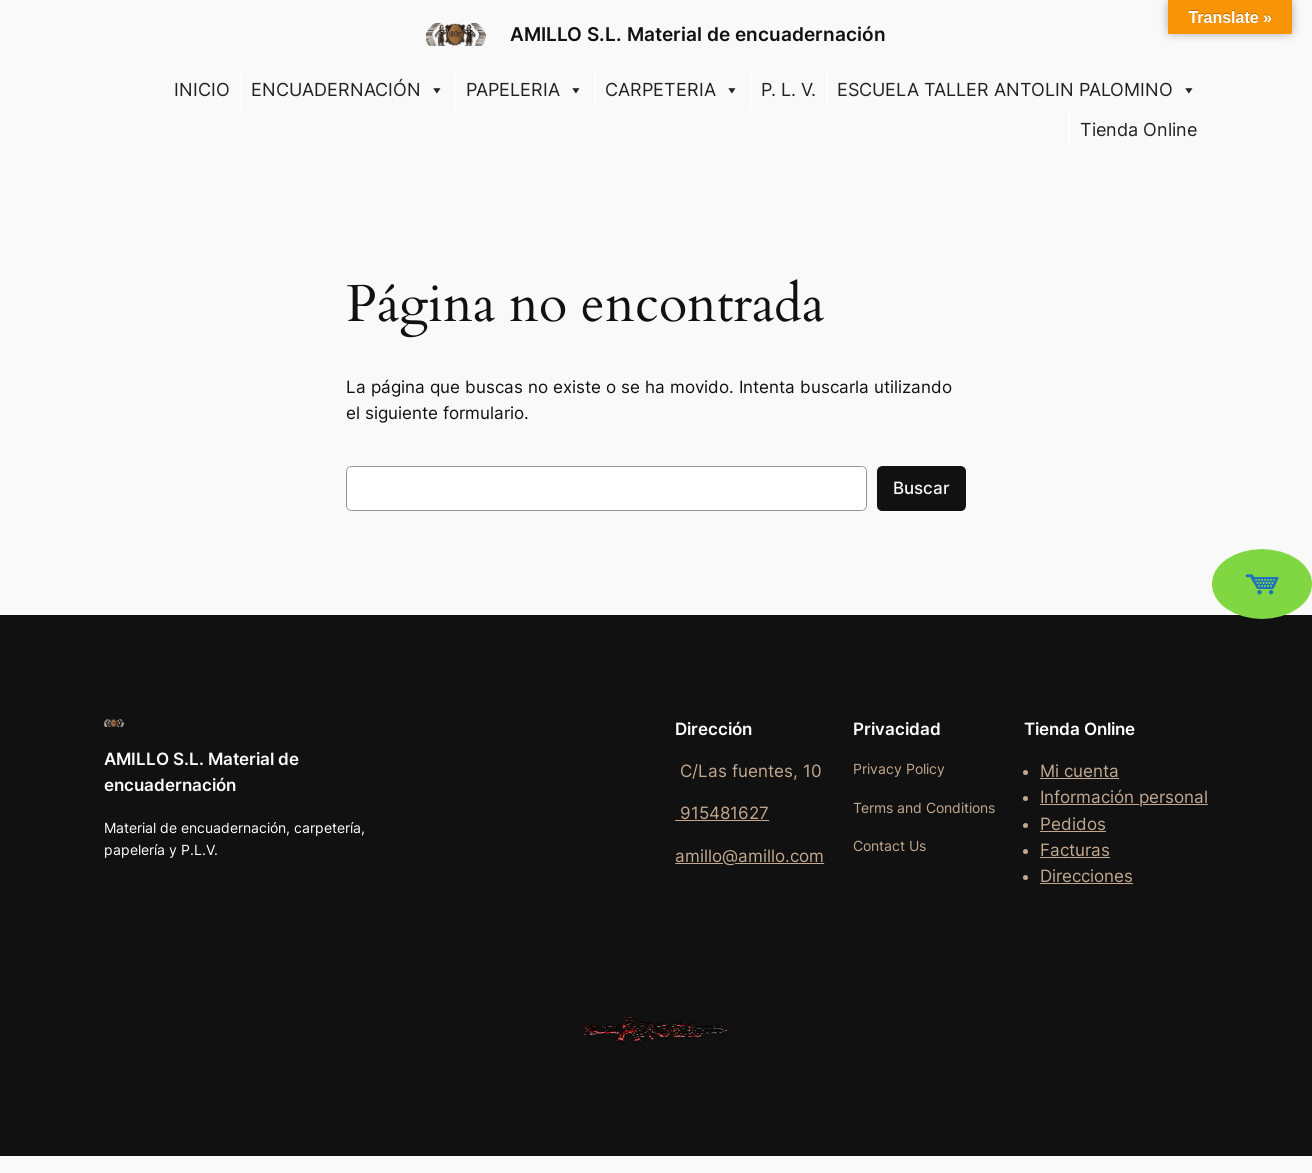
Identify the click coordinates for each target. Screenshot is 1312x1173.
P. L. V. (788, 89)
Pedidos (1073, 824)
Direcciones (1086, 876)
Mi (1052, 771)
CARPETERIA (672, 90)
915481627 (722, 813)
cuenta (1091, 771)
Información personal (1124, 797)
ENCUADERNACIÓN (348, 90)
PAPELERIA (525, 90)
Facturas (1075, 850)
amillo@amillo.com (749, 856)
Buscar (921, 488)
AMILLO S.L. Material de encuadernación (698, 34)
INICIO (202, 89)
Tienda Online (1138, 129)
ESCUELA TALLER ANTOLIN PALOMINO (1017, 90)
